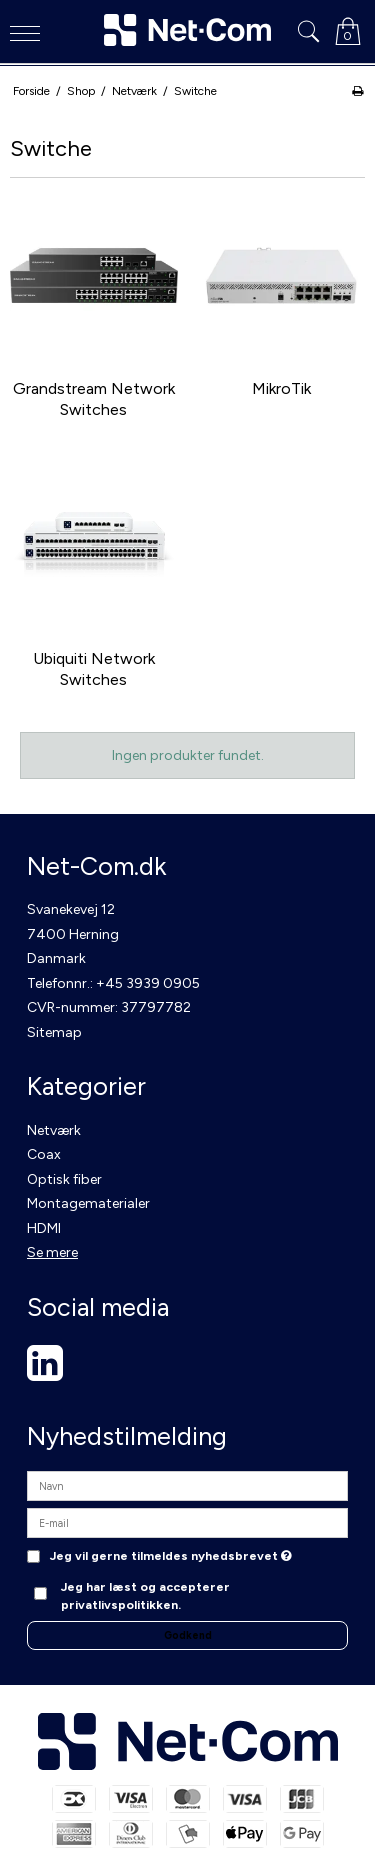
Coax (44, 1154)
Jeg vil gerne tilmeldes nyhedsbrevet (171, 1556)
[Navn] (187, 1485)
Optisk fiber (64, 1179)
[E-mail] (187, 1522)
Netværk (54, 1130)
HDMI (44, 1228)
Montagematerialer (88, 1203)
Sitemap (54, 1032)
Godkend (188, 1635)
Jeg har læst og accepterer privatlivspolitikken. (145, 1595)
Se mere (52, 1252)
